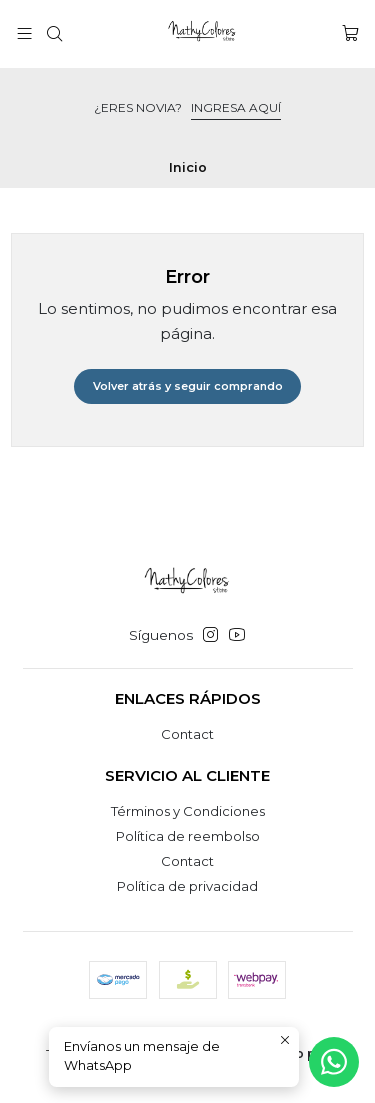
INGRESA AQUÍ (236, 107)
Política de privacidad (187, 886)
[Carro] (350, 34)
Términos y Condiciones (188, 811)
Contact (187, 734)
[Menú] (24, 34)
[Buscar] (54, 34)
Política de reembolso (188, 836)
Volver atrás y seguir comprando (188, 386)
